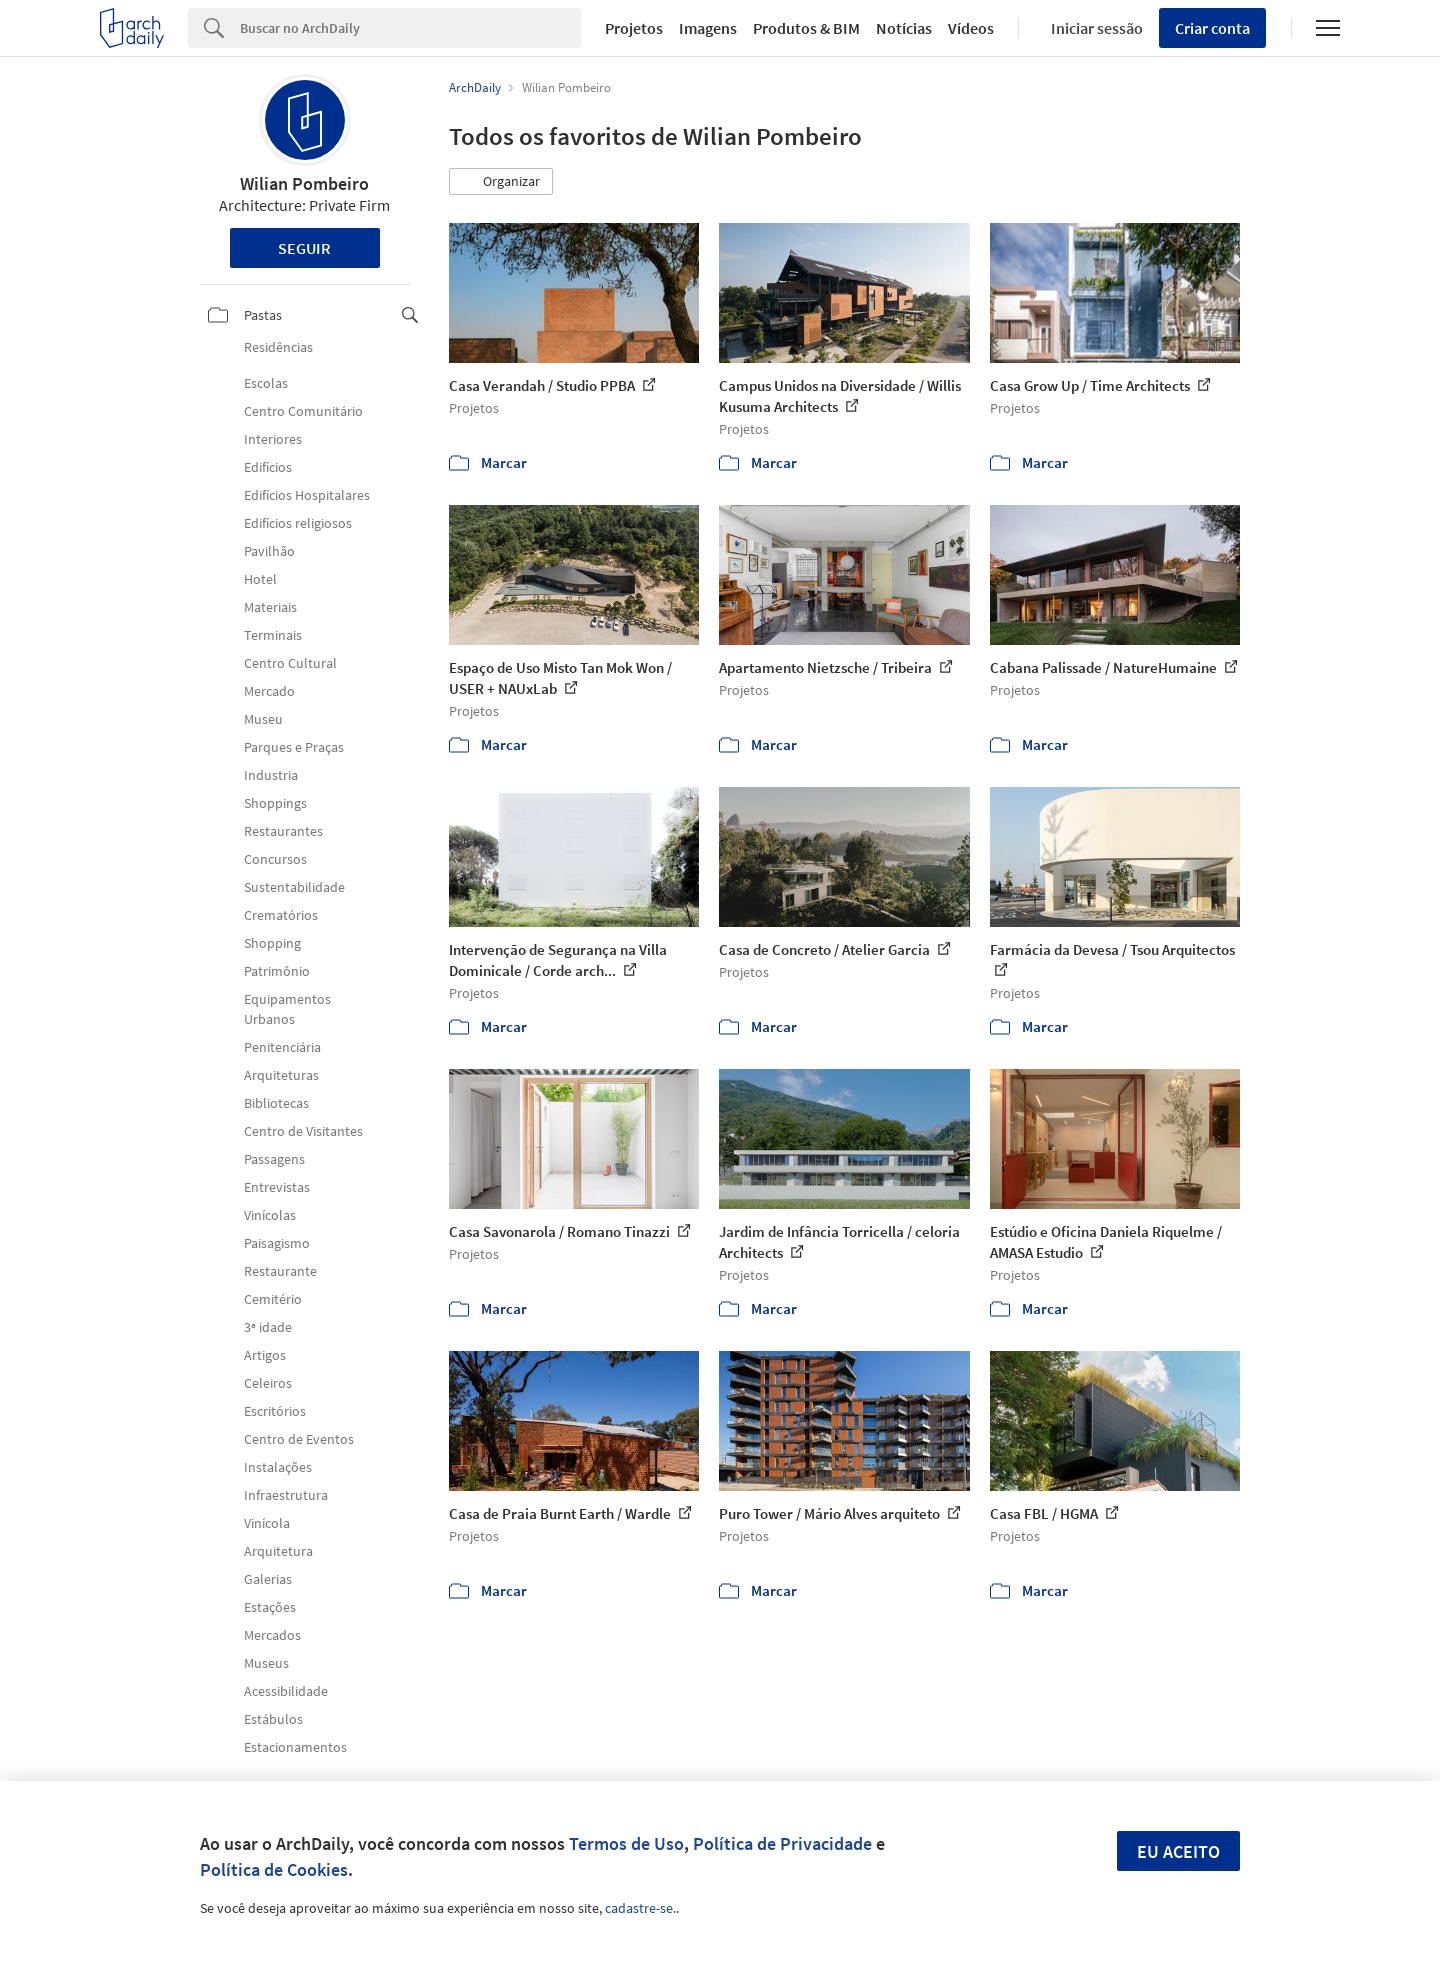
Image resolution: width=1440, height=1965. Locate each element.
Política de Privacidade (782, 1843)
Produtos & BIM (806, 28)
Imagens (708, 28)
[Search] (410, 28)
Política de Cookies (274, 1869)
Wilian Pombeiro (304, 183)
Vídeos (971, 28)
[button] (501, 182)
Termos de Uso (626, 1843)
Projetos (634, 28)
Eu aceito (1178, 1851)
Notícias (904, 28)
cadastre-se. (640, 1908)
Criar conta (1212, 28)
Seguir (304, 248)
